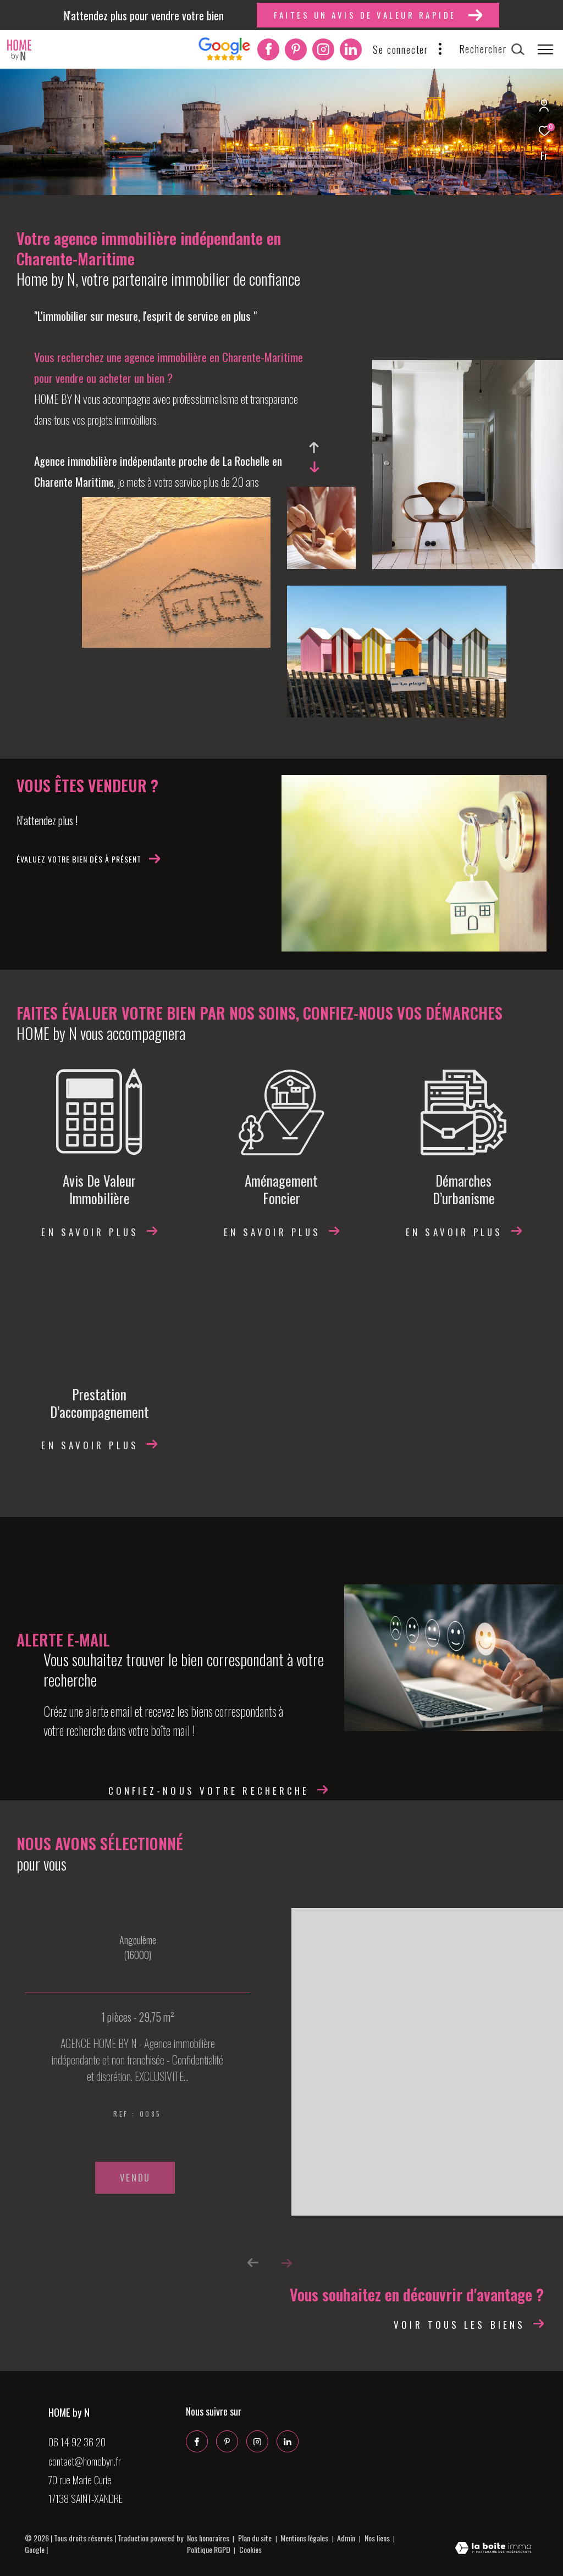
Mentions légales (305, 2538)
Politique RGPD (208, 2549)
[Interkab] (224, 57)
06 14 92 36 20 (77, 2441)
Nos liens (378, 2538)
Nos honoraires (208, 2538)
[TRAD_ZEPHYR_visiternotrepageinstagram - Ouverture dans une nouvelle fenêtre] (323, 51)
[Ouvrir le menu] (545, 49)
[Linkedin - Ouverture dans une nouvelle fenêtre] (351, 51)
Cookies (250, 2549)
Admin (347, 2538)
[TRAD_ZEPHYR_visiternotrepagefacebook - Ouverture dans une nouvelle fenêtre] (269, 51)
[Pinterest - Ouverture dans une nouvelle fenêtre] (296, 51)
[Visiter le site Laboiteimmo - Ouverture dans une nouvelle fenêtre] (493, 2548)
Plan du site (255, 2538)
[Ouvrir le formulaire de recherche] (491, 49)
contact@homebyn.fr (84, 2460)
